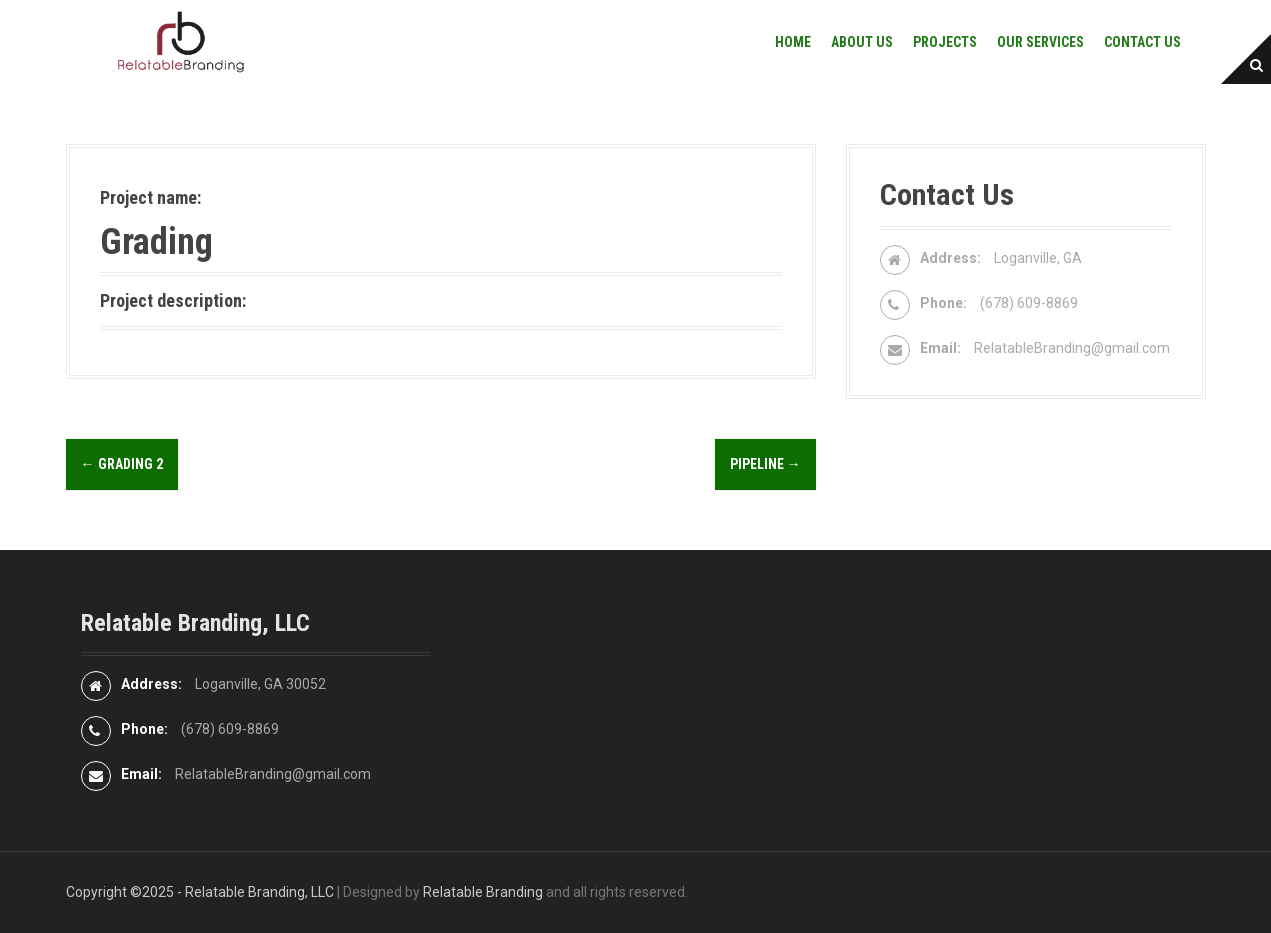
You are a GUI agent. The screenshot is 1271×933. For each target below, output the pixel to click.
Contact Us (1142, 42)
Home (793, 42)
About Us (862, 42)
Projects (945, 42)
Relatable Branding (483, 892)
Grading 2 (122, 464)
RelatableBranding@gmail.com (1072, 348)
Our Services (1040, 42)
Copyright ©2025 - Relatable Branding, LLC (200, 892)
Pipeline (765, 464)
